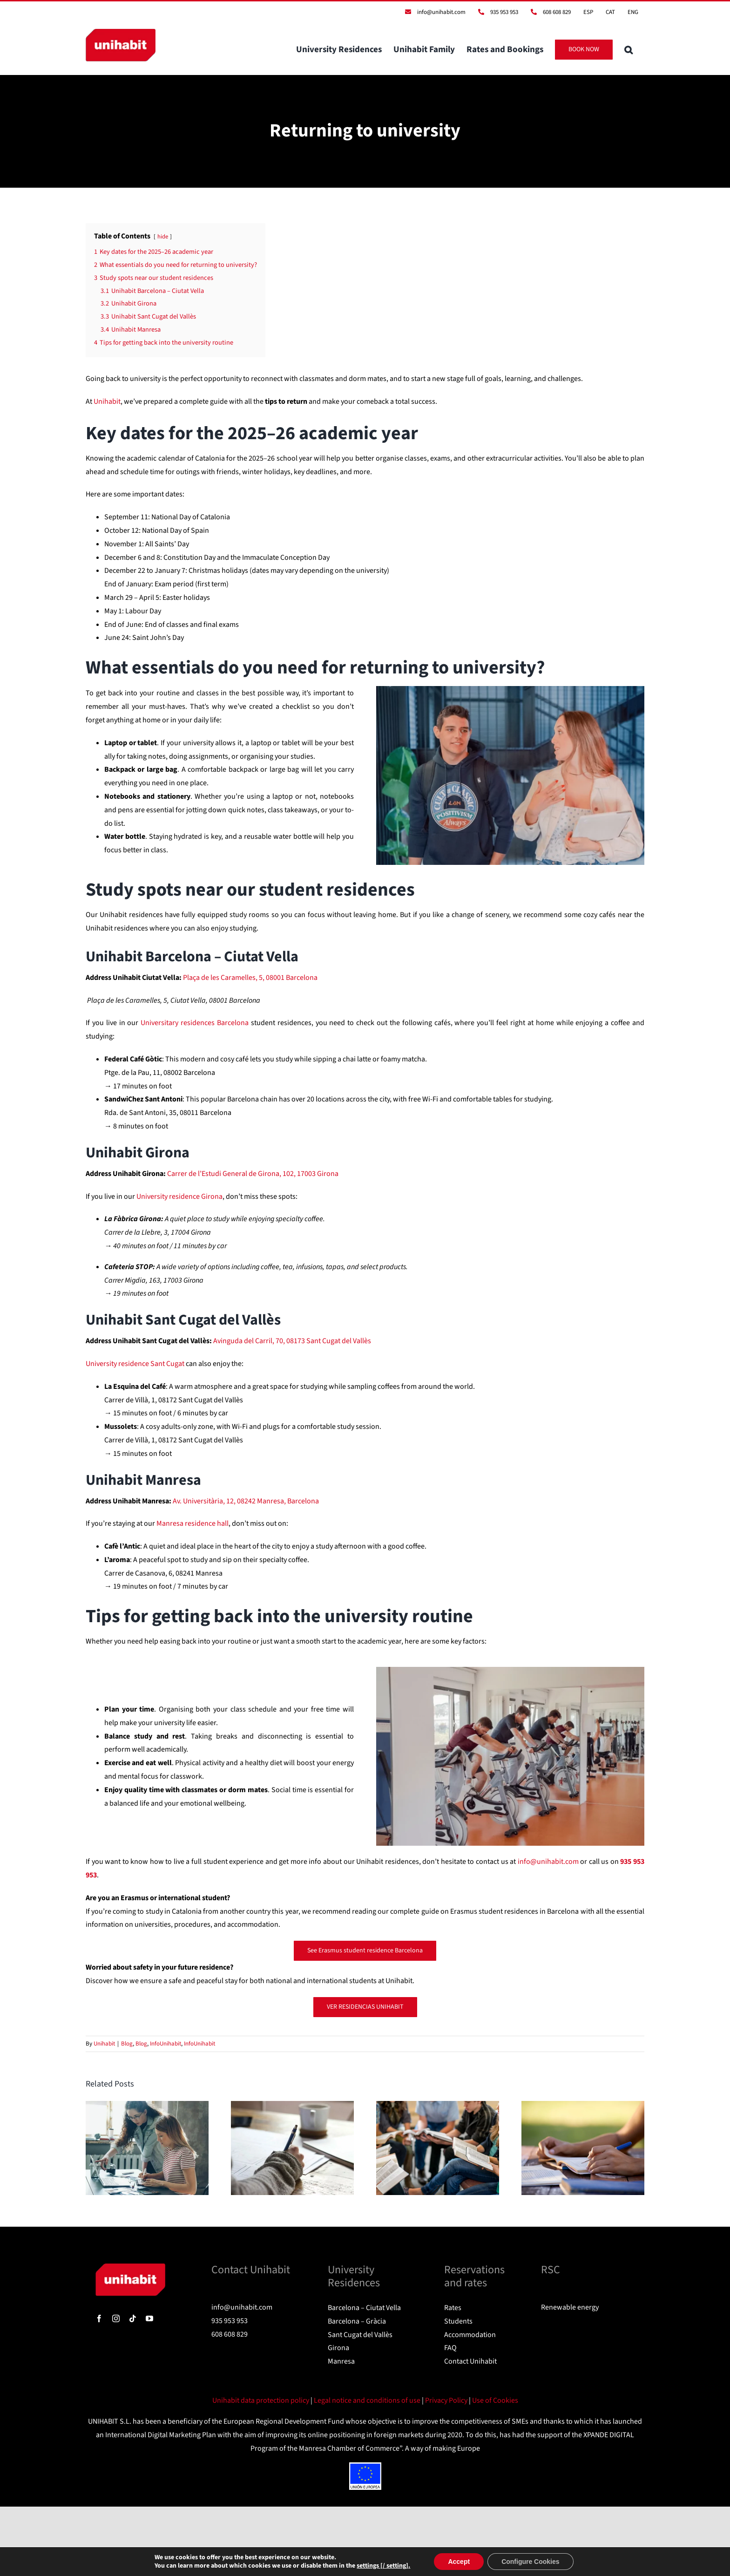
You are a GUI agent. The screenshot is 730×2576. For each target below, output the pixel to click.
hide (162, 236)
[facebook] (99, 2318)
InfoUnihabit (165, 2043)
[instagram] (116, 2318)
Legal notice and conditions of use (368, 2400)
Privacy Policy (447, 2400)
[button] (628, 49)
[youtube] (149, 2318)
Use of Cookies (495, 2400)
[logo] (130, 2267)
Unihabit (104, 2043)
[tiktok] (132, 2318)
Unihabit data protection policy (261, 2400)
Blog (127, 2043)
